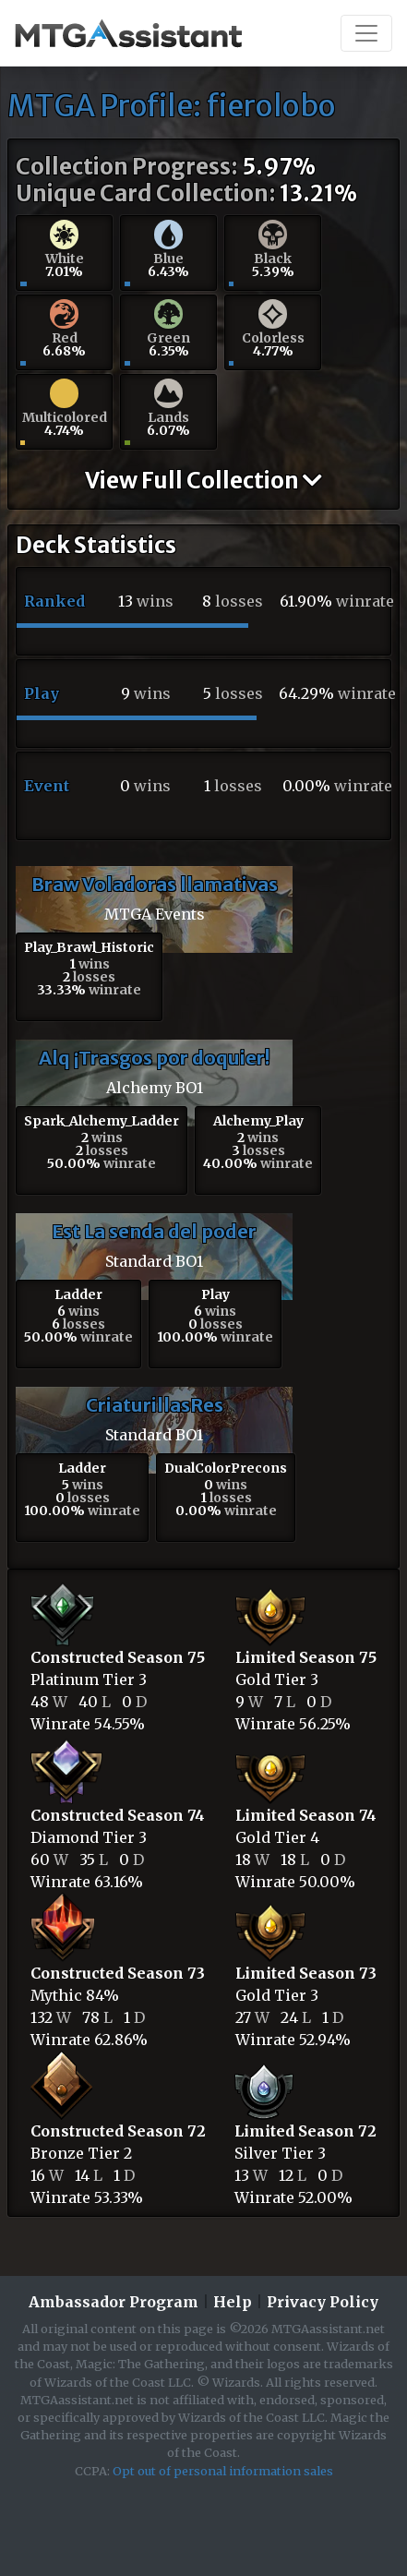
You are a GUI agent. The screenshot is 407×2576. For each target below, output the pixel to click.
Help (232, 2302)
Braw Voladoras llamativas (154, 884)
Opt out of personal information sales (223, 2470)
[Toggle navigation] (366, 33)
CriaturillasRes (154, 1404)
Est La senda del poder (154, 1231)
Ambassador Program (113, 2302)
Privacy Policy (322, 2302)
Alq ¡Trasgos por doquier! (154, 1057)
